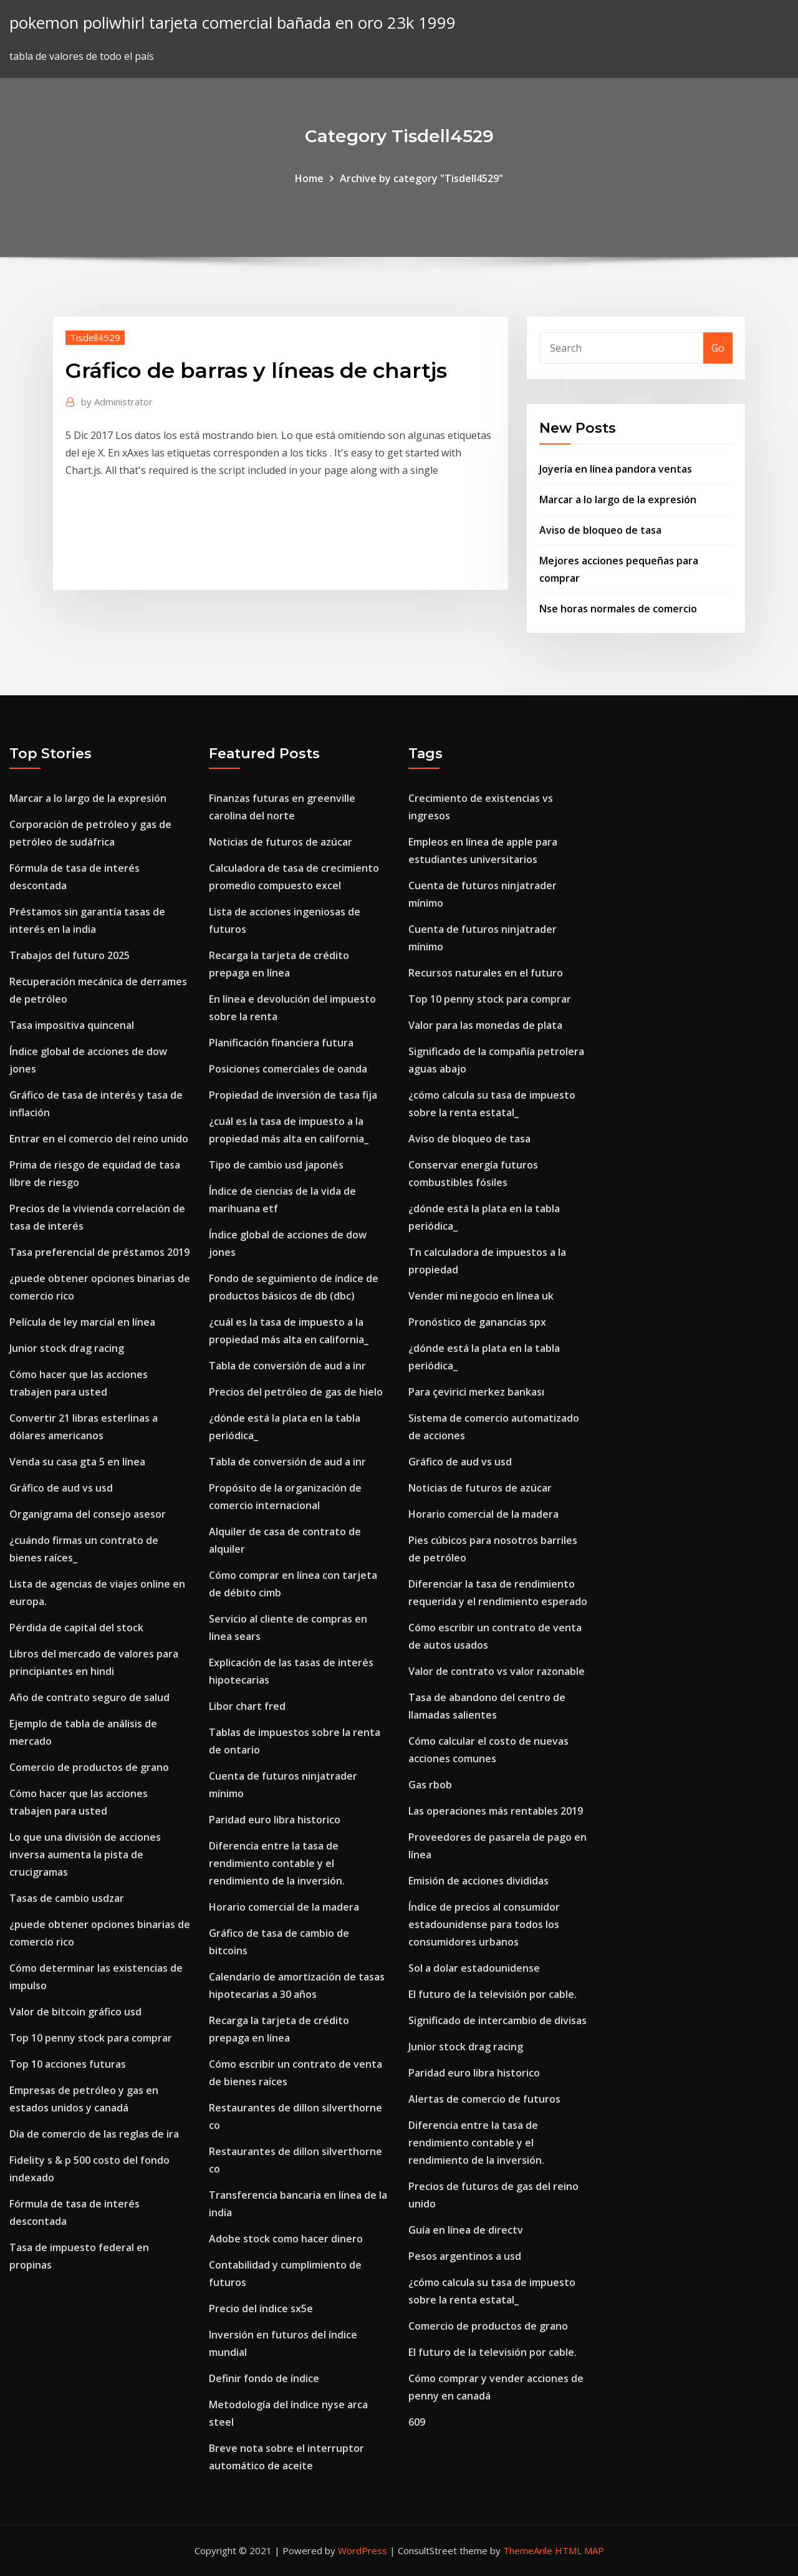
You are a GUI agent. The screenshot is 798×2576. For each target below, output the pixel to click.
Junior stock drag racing (66, 1348)
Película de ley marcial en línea (82, 1322)
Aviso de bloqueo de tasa (600, 530)
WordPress (362, 2550)
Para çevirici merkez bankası (476, 1392)
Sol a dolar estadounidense (474, 1968)
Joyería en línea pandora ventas (615, 469)
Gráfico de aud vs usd (61, 1488)
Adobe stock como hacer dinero (286, 2239)
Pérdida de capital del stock (76, 1627)
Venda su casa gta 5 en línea (77, 1462)
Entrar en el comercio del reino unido (98, 1139)
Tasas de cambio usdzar (66, 1898)
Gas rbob (430, 1785)
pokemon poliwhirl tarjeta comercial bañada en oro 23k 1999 (232, 23)
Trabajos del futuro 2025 (69, 955)
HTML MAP (579, 2550)
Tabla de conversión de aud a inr (287, 1365)
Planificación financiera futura (281, 1042)
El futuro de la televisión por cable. (492, 1994)
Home (309, 178)
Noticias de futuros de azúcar (280, 842)
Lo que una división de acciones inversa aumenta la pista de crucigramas (85, 1854)
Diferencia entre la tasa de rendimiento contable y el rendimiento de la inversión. (277, 1863)
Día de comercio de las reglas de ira (94, 2134)
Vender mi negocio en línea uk (481, 1296)
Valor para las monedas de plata (485, 1025)
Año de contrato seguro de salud (89, 1697)
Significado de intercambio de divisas (497, 2020)
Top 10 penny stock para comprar (90, 2038)
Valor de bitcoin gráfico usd (75, 2012)
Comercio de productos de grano (89, 1767)
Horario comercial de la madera (284, 1907)
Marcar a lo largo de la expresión (617, 499)
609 (416, 2422)
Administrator (117, 401)
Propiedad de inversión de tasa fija (293, 1095)
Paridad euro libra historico (274, 1819)
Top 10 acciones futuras (67, 2064)
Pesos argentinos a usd (464, 2256)
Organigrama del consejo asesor (87, 1514)
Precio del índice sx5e (261, 2308)
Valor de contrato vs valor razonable (496, 1671)
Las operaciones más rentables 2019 (495, 1811)
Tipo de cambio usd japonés (276, 1165)
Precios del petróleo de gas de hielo (296, 1392)
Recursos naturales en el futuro (485, 973)
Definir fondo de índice (264, 2378)
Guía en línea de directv (465, 2230)
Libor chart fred (247, 1706)
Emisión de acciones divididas (478, 1881)
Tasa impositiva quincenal (71, 1025)
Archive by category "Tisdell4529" (421, 178)
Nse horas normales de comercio (618, 608)
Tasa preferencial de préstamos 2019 (99, 1252)
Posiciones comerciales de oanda (288, 1069)
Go (717, 348)
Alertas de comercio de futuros (484, 2099)
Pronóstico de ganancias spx (477, 1322)
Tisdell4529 (95, 337)
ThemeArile (527, 2550)
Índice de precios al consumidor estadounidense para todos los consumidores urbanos (484, 1924)
